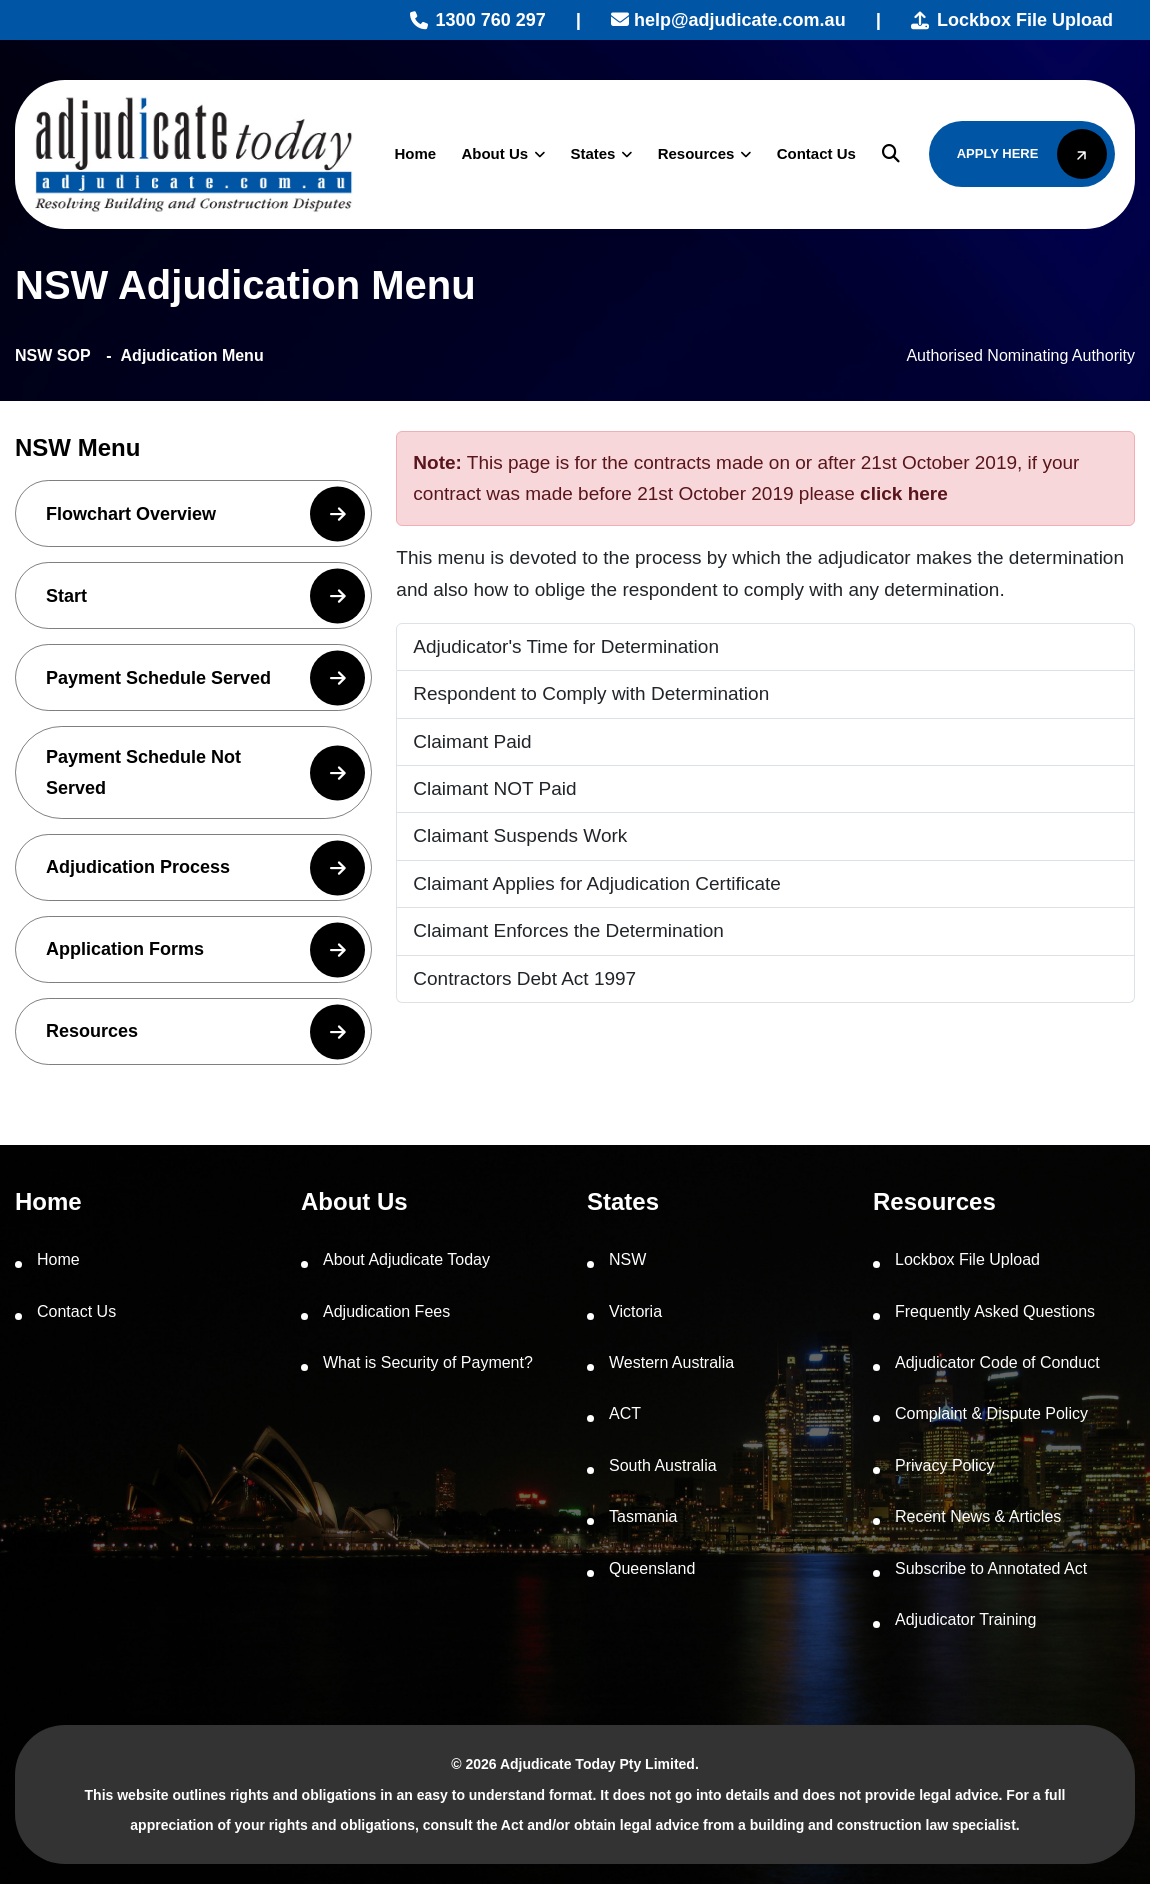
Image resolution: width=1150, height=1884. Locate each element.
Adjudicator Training (965, 1619)
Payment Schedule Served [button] (205, 677)
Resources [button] (205, 1031)
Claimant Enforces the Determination (568, 930)
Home (412, 153)
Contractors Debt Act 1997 (524, 978)
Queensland (652, 1568)
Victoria (635, 1311)
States (589, 153)
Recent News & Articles (978, 1516)
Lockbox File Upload (1012, 20)
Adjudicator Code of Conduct (997, 1362)
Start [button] (205, 595)
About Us (491, 153)
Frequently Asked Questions (995, 1311)
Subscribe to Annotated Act (991, 1568)
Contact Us (812, 153)
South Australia (663, 1465)
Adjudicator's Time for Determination (566, 646)
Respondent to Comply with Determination (591, 693)
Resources (692, 153)
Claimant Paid (472, 741)
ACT (625, 1413)
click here (904, 493)
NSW (627, 1259)
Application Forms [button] (205, 949)
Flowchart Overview (205, 513)
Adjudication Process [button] (205, 867)
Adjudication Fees (386, 1311)
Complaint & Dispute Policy (991, 1413)
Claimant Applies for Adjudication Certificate (597, 883)
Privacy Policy (945, 1465)
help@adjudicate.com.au (728, 20)
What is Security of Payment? (428, 1362)
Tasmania (643, 1516)
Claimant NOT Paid (494, 788)
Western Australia (671, 1362)
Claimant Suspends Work (520, 835)
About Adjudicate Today (406, 1259)
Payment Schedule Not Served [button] (205, 772)
